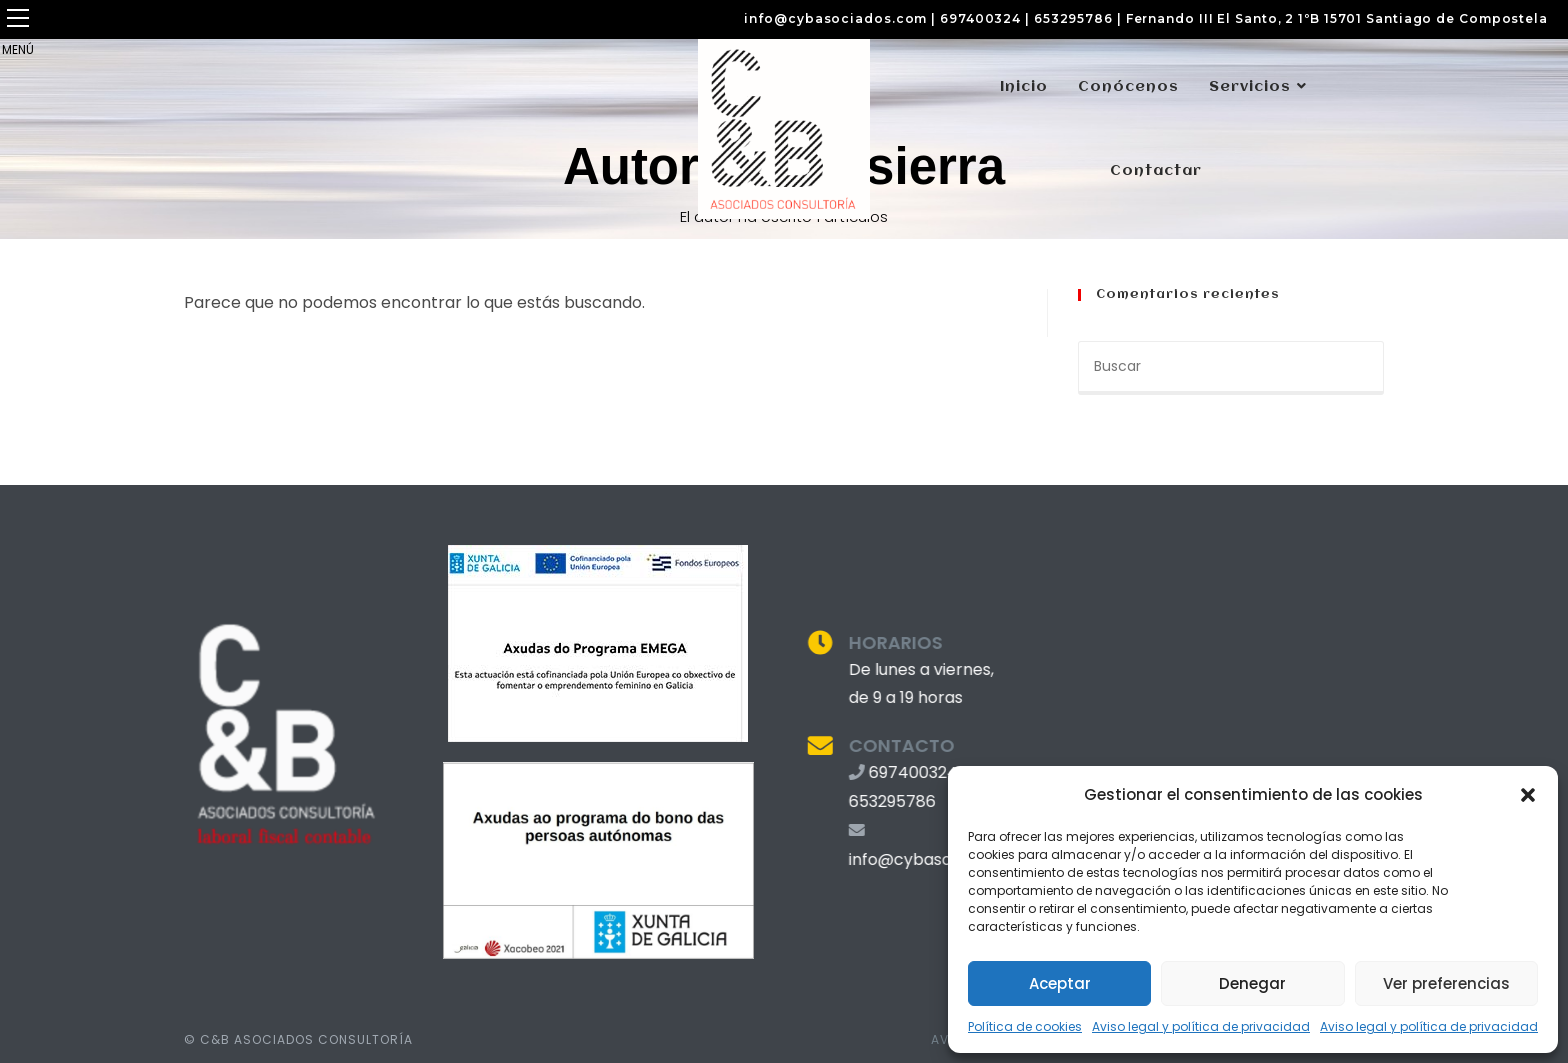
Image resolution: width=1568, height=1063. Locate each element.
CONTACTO (881, 745)
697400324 (980, 18)
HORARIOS (875, 642)
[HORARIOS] (799, 642)
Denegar (1252, 983)
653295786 (1073, 18)
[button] (1528, 795)
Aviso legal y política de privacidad (1201, 1026)
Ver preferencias (1446, 983)
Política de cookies (1025, 1026)
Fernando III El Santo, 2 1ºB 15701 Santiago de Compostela (1337, 18)
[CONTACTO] (799, 745)
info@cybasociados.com (835, 18)
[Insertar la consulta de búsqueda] (1231, 368)
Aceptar (1060, 983)
